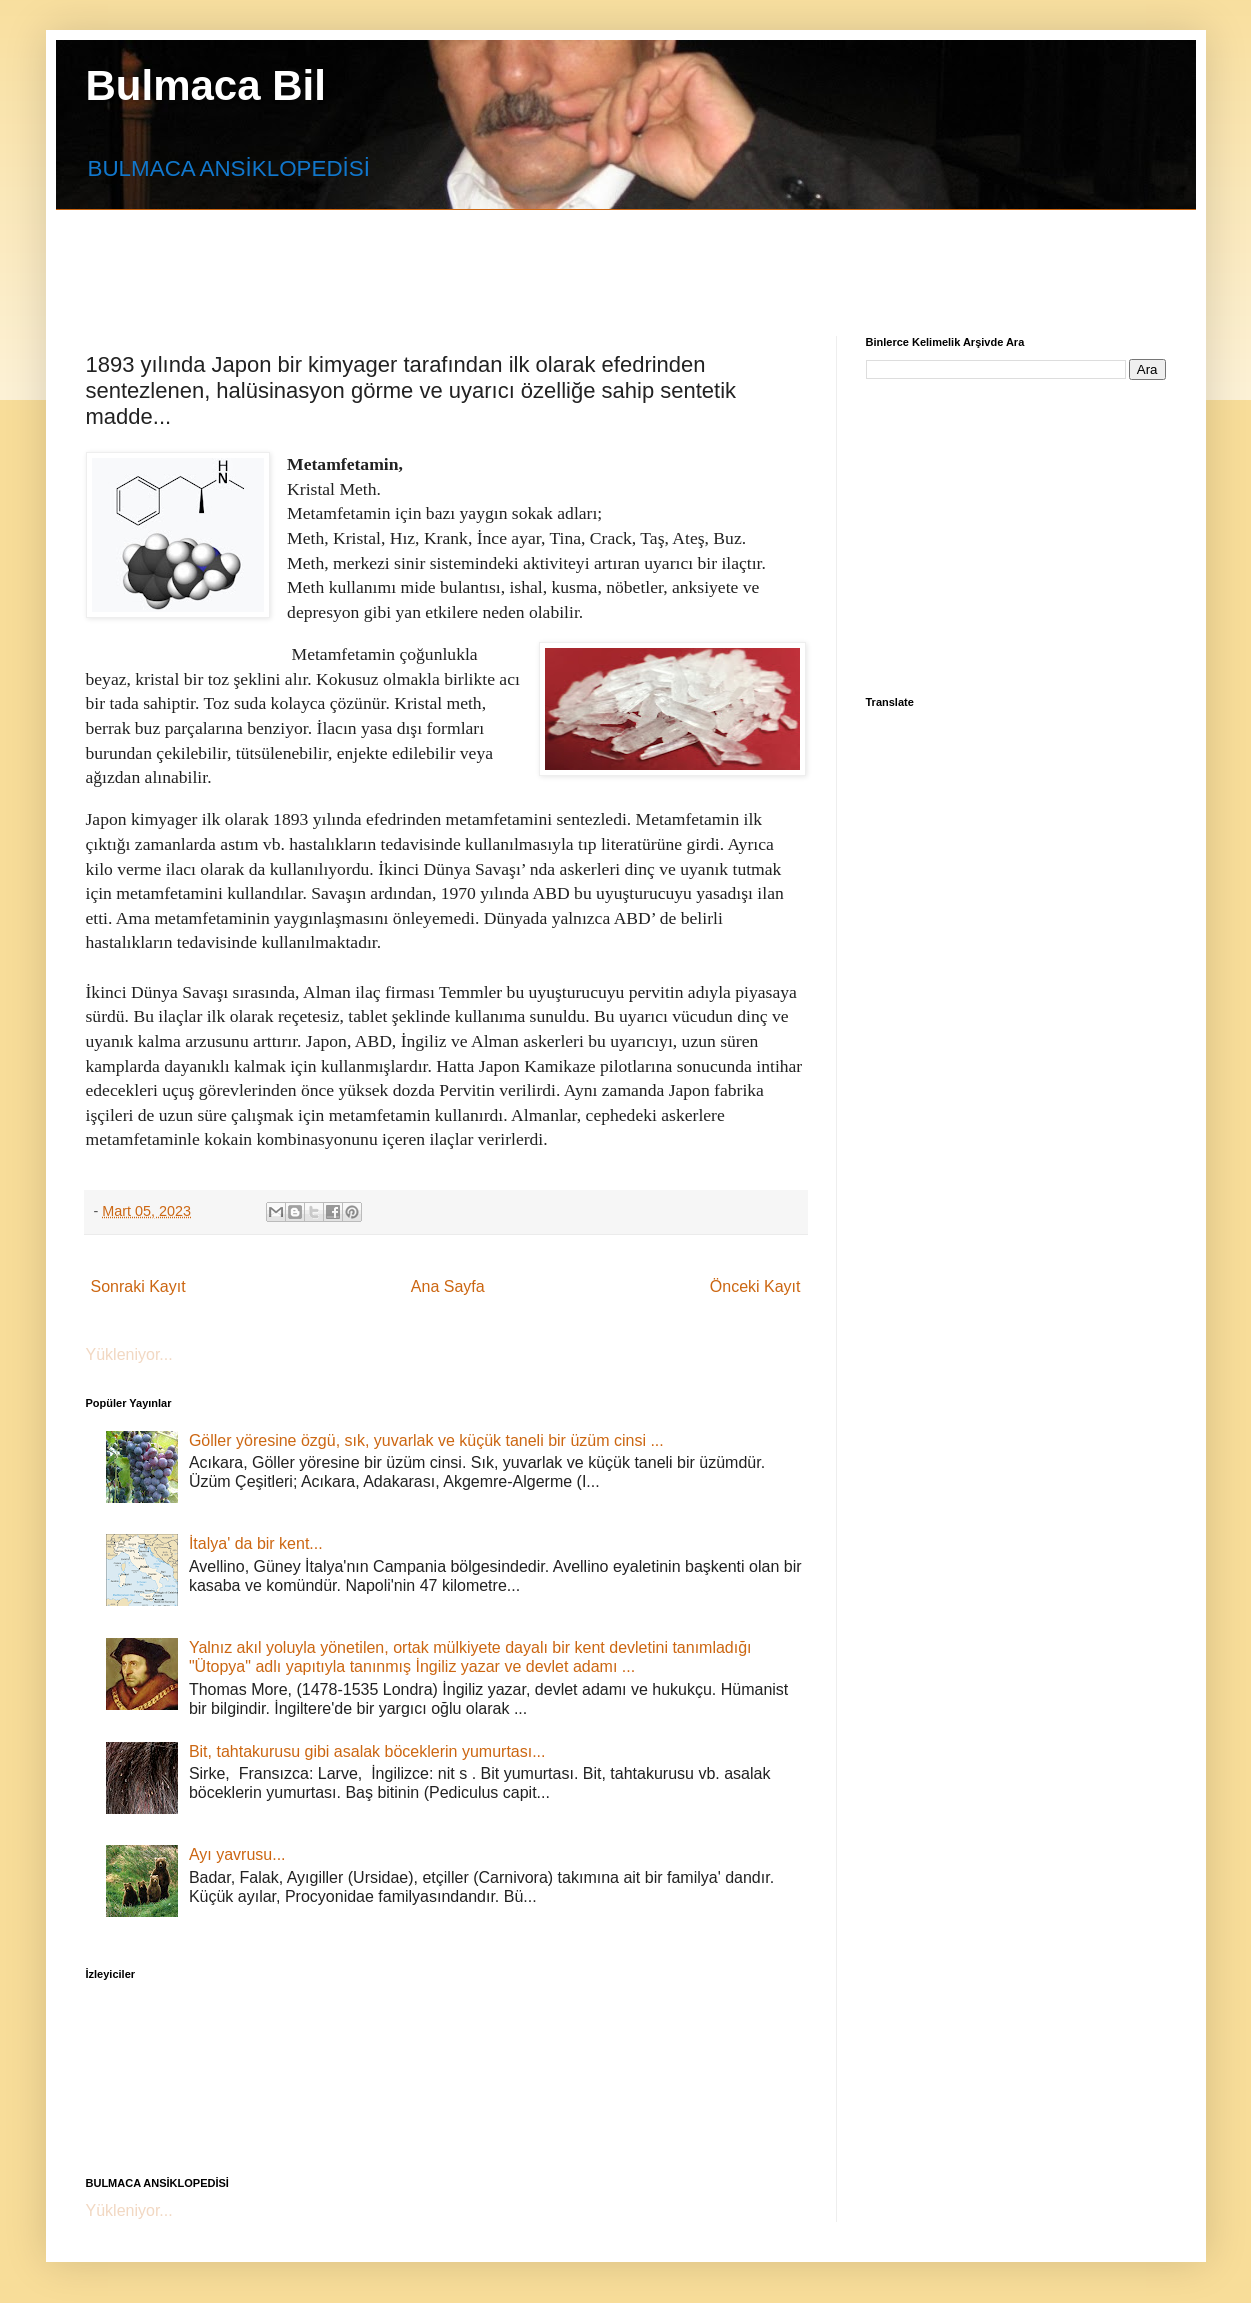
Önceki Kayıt (755, 1286)
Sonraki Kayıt (138, 1286)
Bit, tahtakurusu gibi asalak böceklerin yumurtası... (367, 1751)
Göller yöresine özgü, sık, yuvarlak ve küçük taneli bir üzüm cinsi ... (426, 1440)
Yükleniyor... (129, 1354)
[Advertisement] (571, 255)
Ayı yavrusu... (237, 1854)
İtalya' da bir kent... (256, 1543)
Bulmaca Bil (206, 85)
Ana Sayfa (448, 1286)
